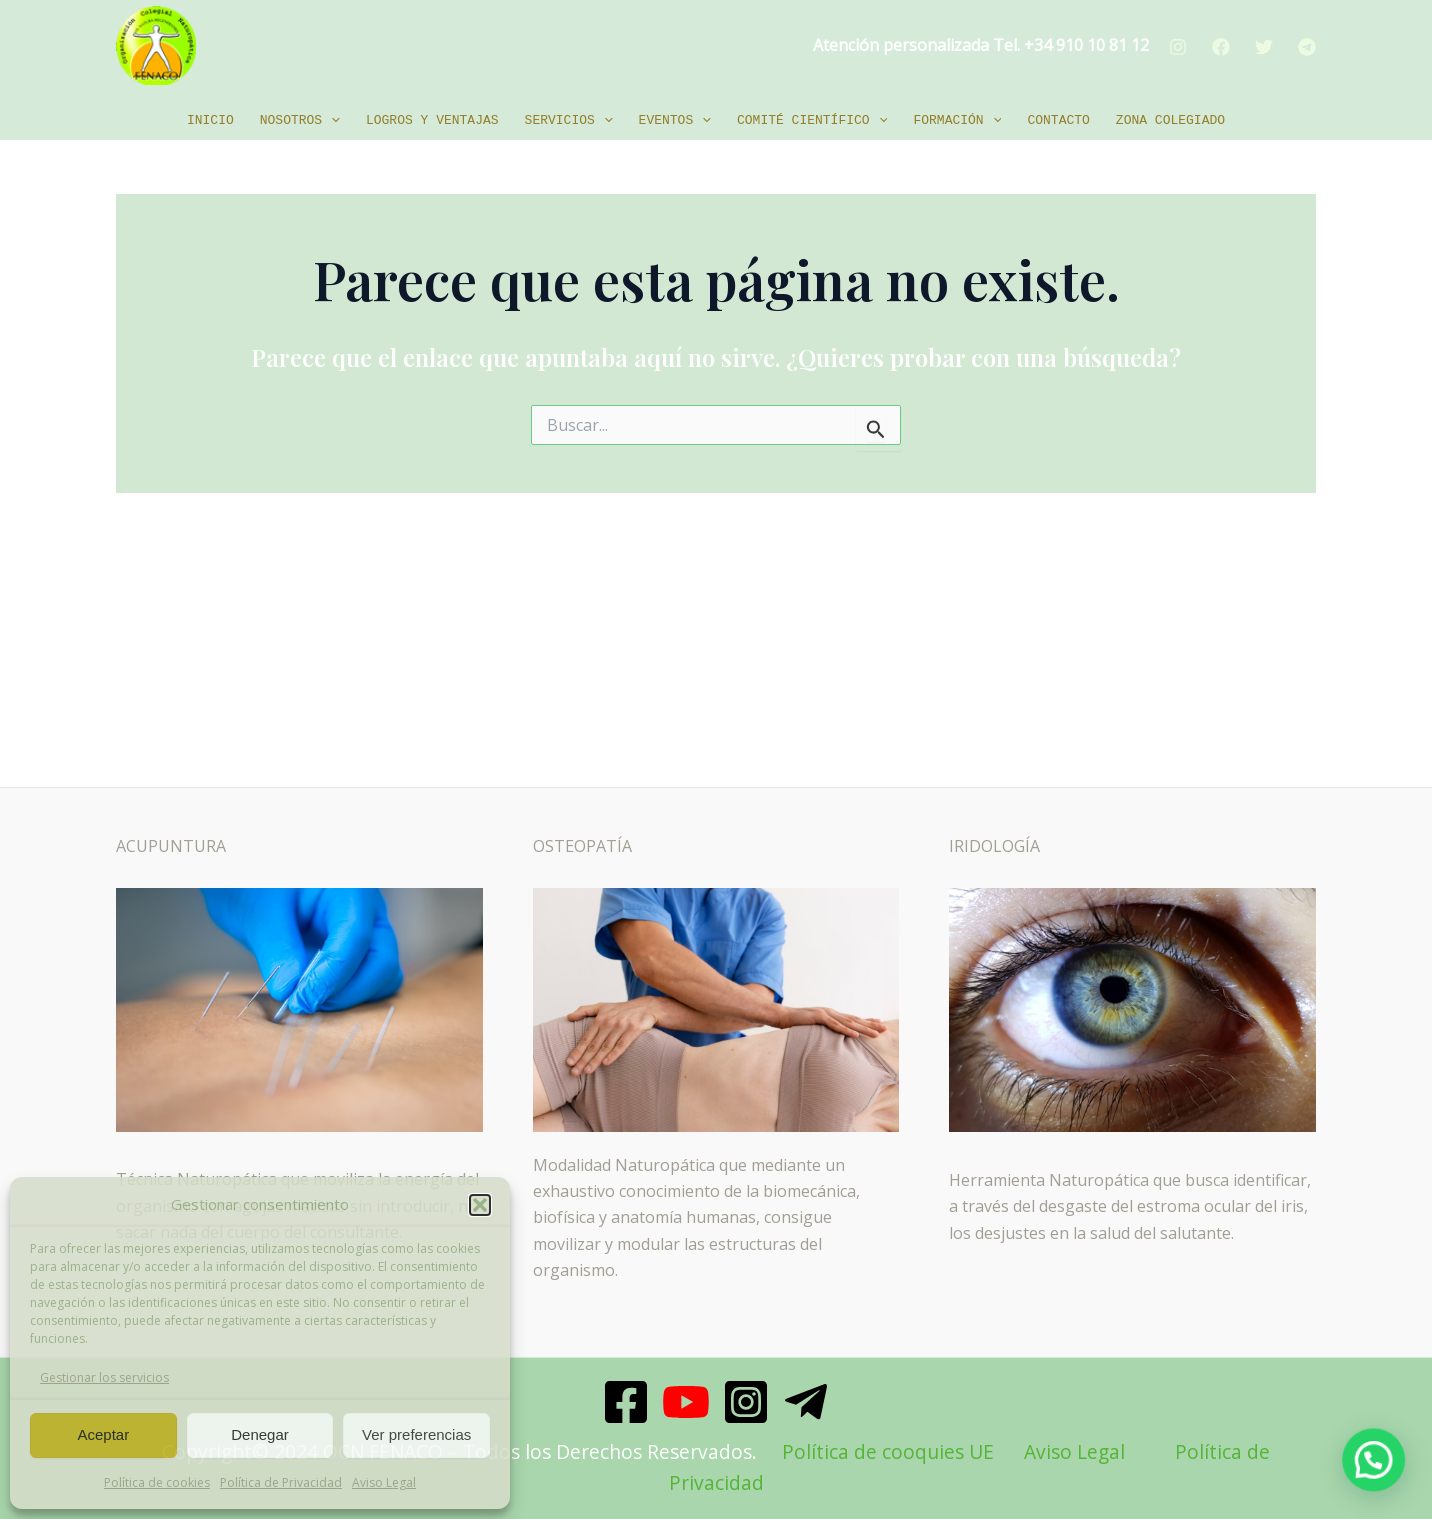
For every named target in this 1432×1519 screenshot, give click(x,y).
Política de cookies (157, 1482)
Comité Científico (812, 120)
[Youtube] (686, 1402)
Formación (957, 120)
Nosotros (300, 120)
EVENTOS (675, 120)
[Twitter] (1264, 47)
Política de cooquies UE (888, 1451)
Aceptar (103, 1434)
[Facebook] (1221, 47)
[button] (480, 1205)
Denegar (260, 1434)
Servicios (569, 120)
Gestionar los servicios (104, 1377)
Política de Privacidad (281, 1482)
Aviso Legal (384, 1482)
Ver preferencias (416, 1434)
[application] (331, 120)
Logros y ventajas (432, 120)
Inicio (210, 120)
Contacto (1058, 120)
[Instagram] (1178, 47)
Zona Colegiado (1170, 120)
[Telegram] (1307, 47)
